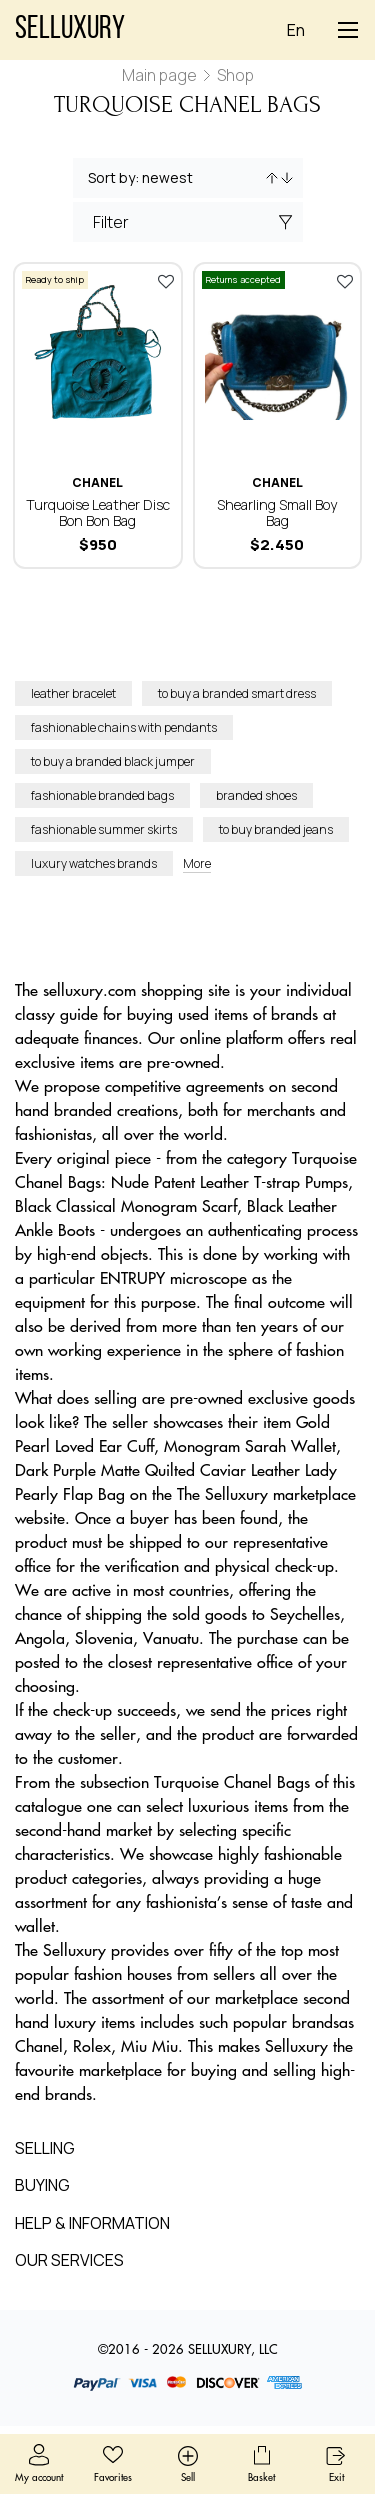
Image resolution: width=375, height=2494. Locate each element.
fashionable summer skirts (104, 829)
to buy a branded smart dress (237, 693)
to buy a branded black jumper (113, 761)
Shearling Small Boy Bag (277, 512)
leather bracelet (73, 693)
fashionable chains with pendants (124, 727)
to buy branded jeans (276, 829)
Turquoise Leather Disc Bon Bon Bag (98, 512)
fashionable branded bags (102, 795)
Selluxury (70, 30)
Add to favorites (166, 281)
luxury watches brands (94, 863)
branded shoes (256, 795)
